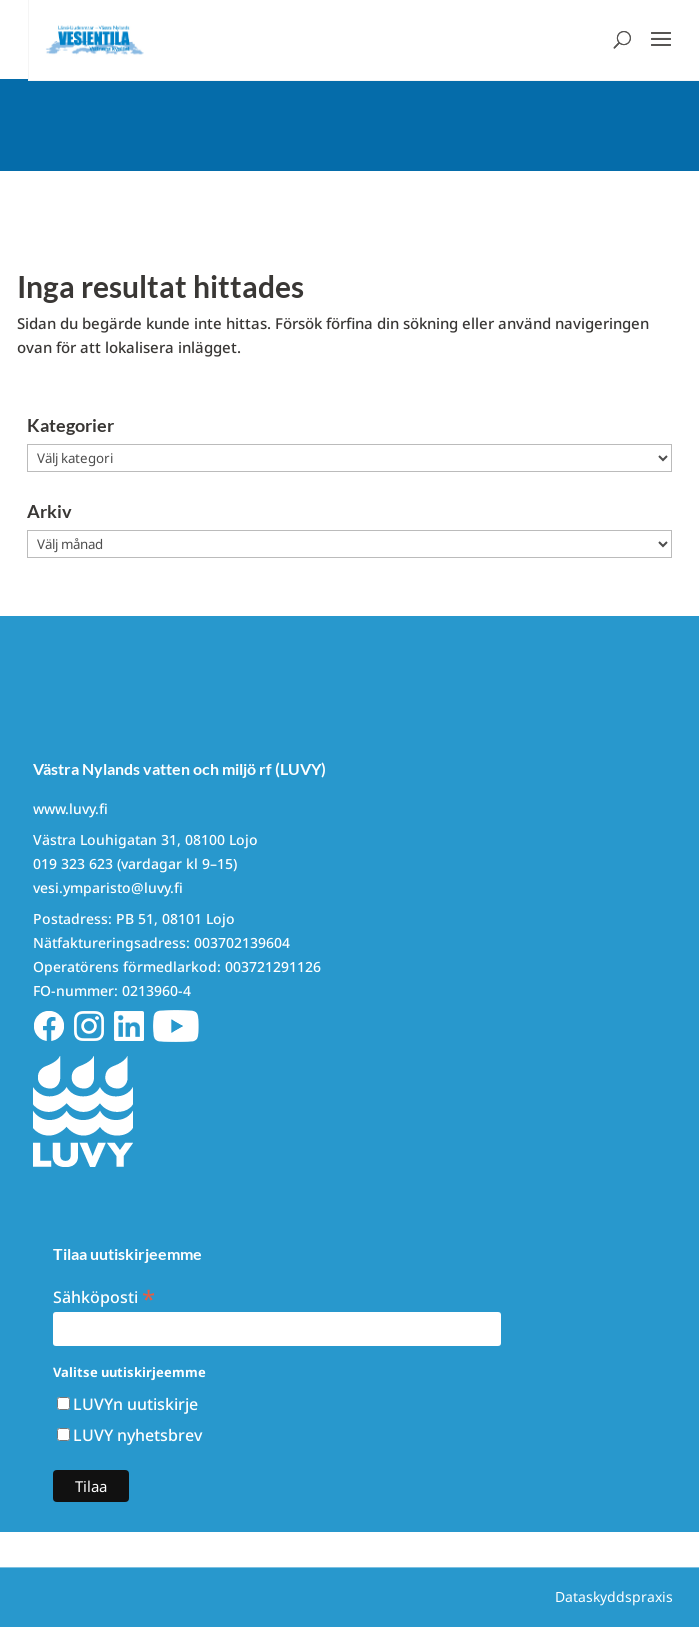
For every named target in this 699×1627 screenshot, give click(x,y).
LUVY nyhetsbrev (137, 1435)
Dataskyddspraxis (614, 1596)
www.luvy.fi (70, 808)
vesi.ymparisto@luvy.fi (108, 887)
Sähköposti (104, 1295)
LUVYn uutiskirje (135, 1404)
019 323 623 (73, 863)
